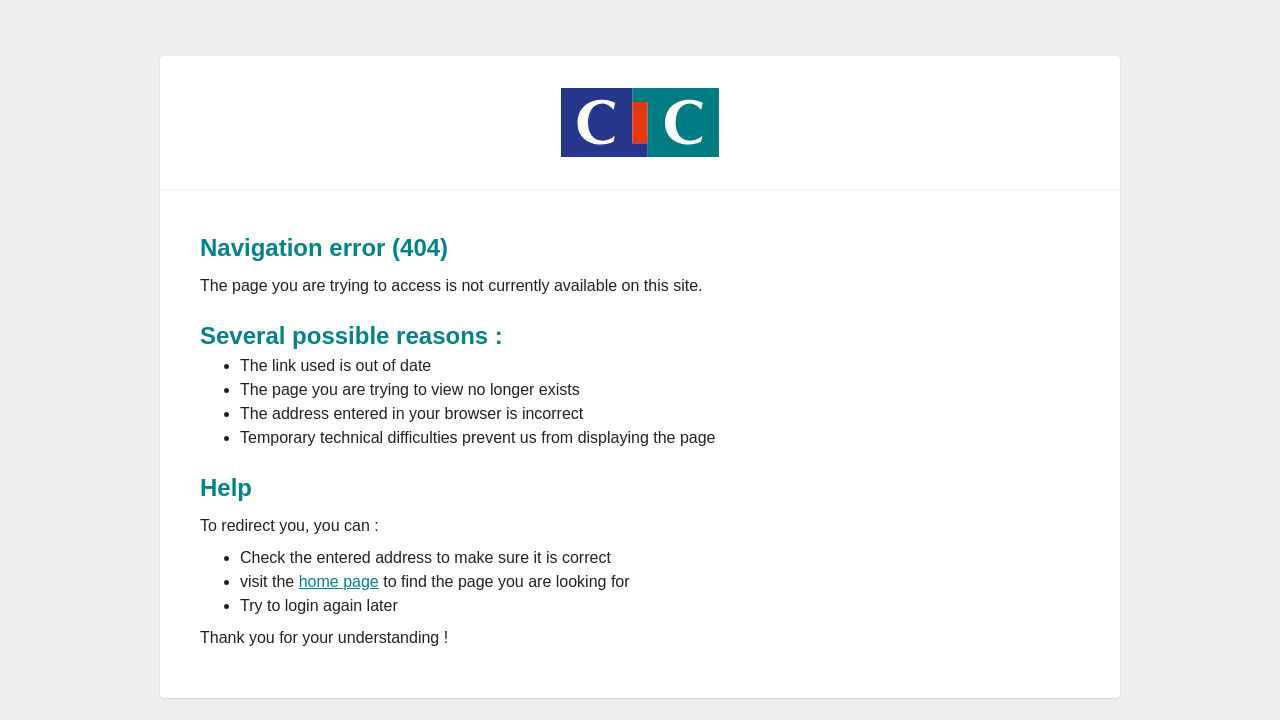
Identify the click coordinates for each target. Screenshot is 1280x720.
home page (339, 581)
